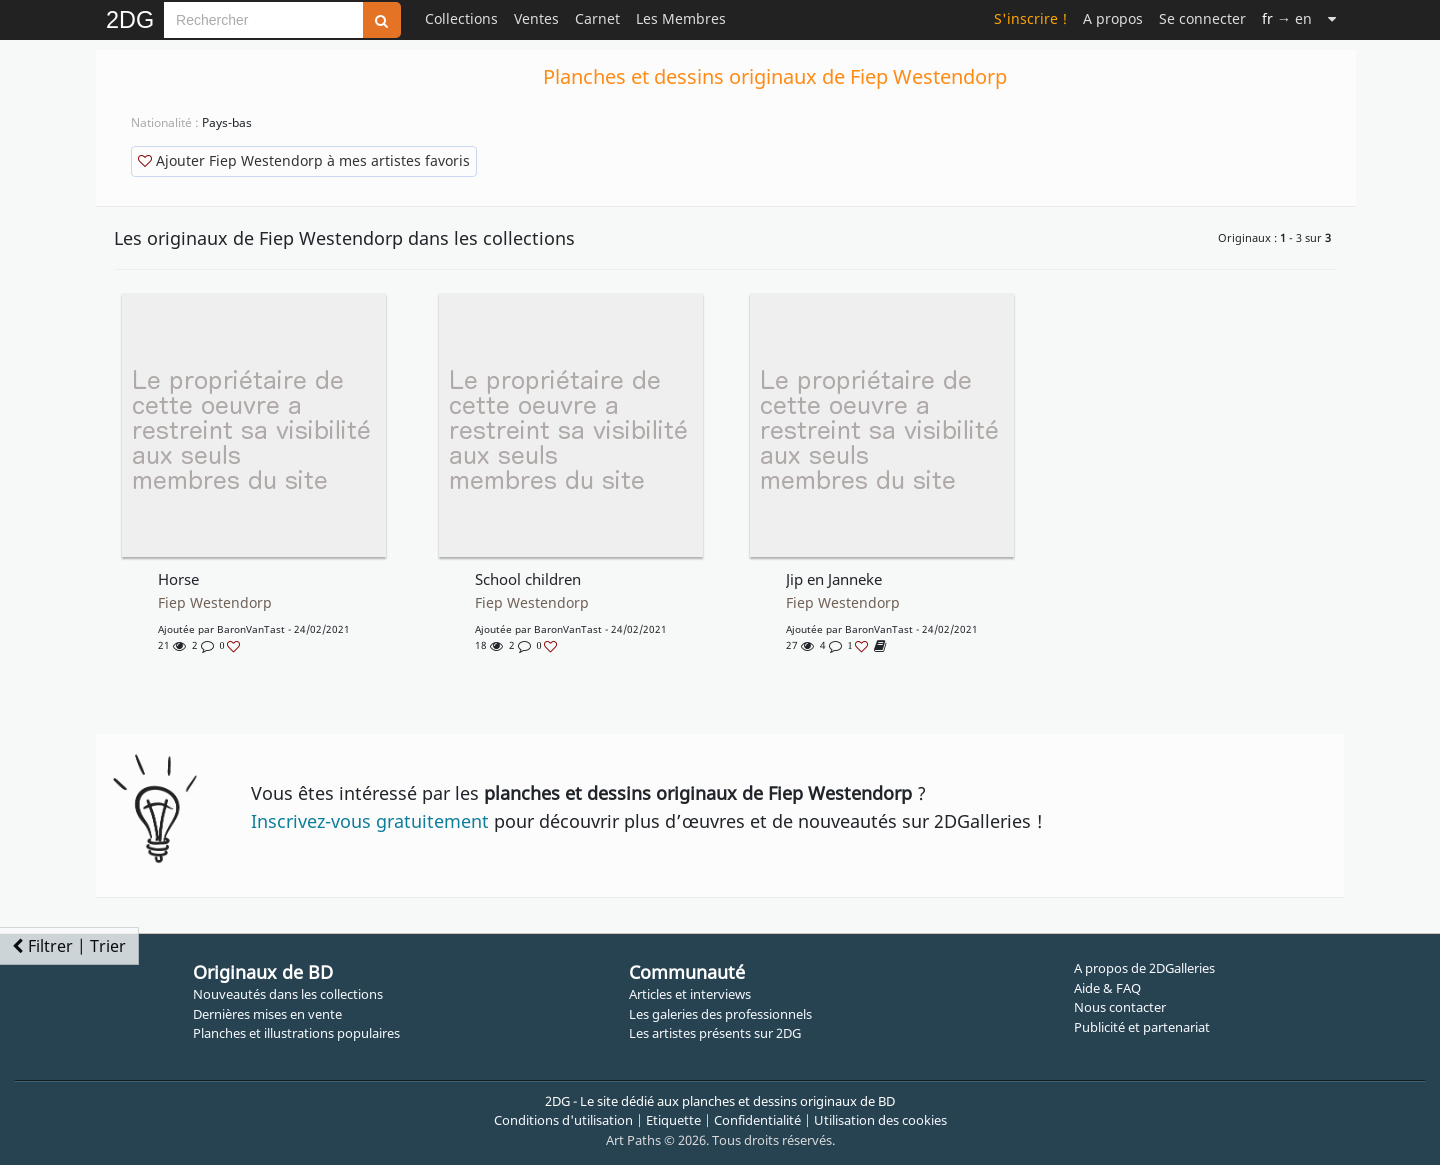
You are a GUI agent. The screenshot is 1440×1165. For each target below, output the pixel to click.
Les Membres (681, 18)
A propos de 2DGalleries (1144, 968)
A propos (1113, 18)
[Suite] (1332, 18)
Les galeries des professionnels (720, 1014)
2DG (130, 20)
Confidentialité (757, 1120)
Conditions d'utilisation (563, 1120)
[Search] (263, 20)
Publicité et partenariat (1142, 1027)
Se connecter (1202, 18)
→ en (1287, 18)
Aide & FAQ (1107, 988)
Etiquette (673, 1120)
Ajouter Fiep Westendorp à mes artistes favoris (304, 160)
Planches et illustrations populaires (296, 1033)
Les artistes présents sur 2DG (715, 1033)
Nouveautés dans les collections (288, 994)
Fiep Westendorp (215, 603)
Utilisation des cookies (880, 1120)
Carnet (597, 18)
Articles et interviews (690, 994)
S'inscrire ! (1030, 18)
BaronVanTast (251, 629)
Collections (461, 18)
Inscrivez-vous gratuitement (370, 821)
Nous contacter (1120, 1007)
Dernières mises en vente (267, 1014)
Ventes (536, 18)
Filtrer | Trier (69, 946)
